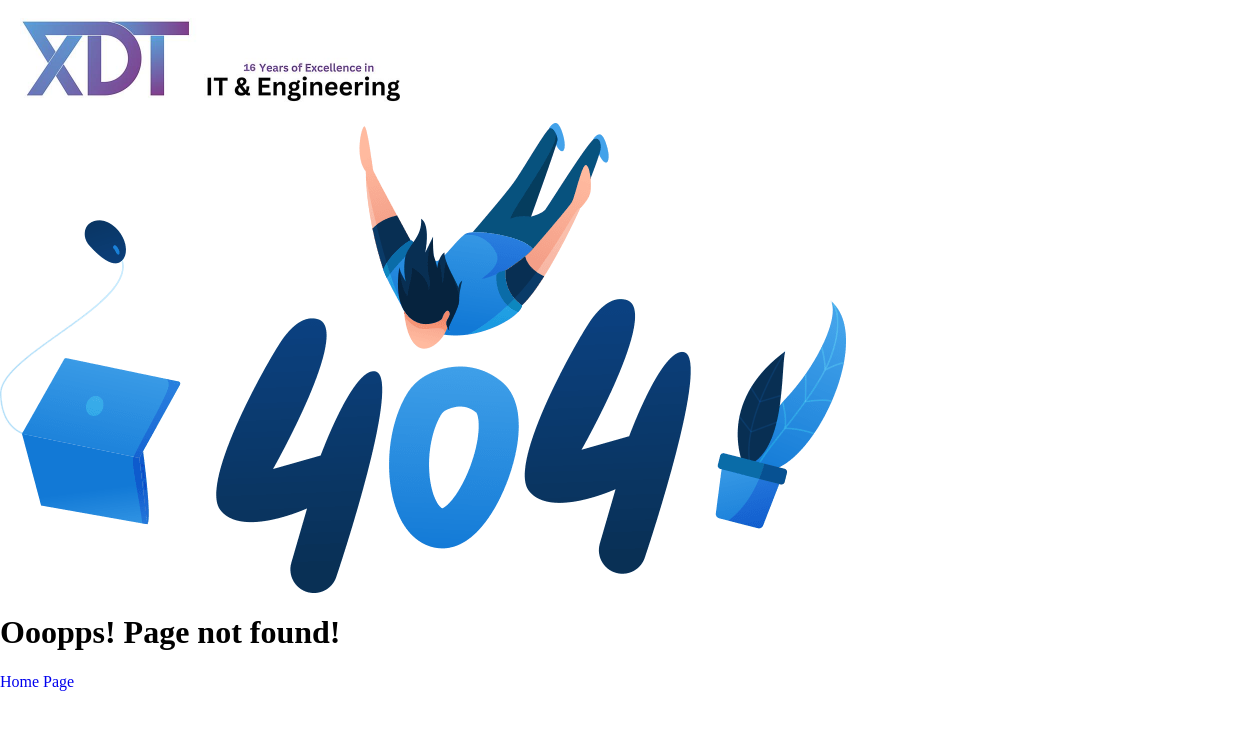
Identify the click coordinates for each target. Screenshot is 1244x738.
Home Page (37, 681)
